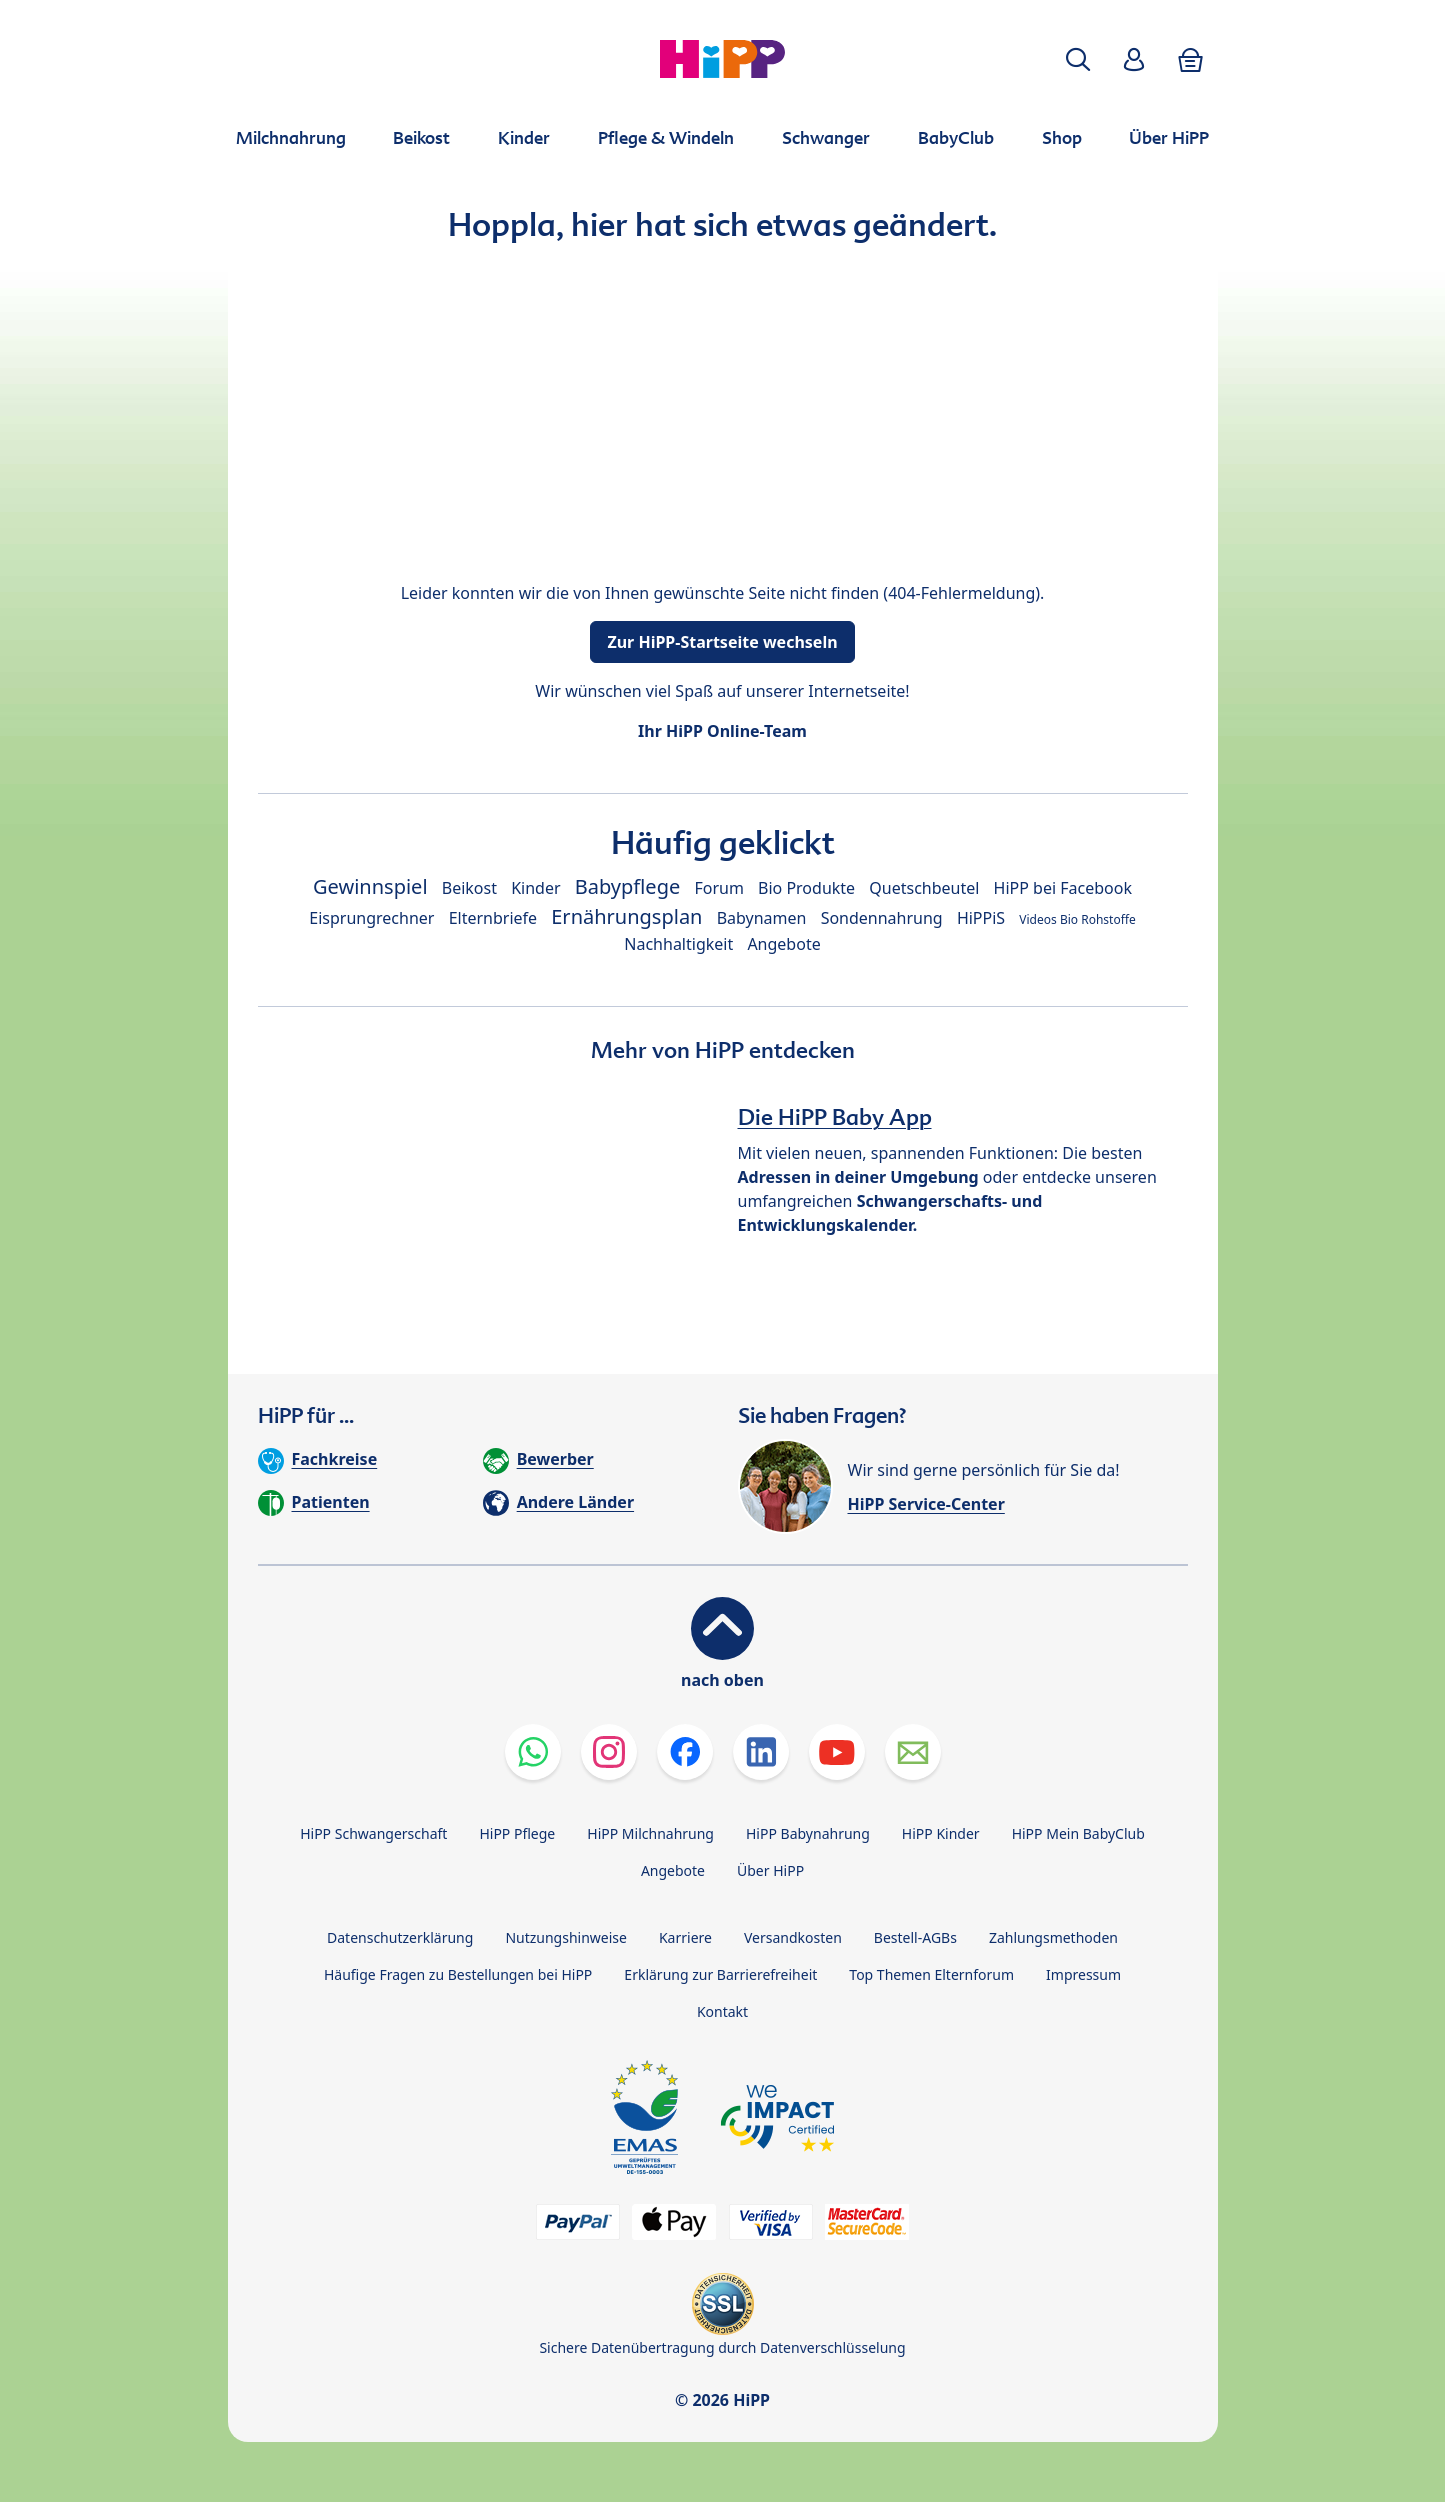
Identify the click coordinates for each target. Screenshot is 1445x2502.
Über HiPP (770, 1870)
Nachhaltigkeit (678, 944)
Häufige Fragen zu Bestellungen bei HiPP (458, 1974)
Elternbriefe (493, 918)
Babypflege (628, 886)
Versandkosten (793, 1937)
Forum (718, 888)
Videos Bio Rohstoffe (1077, 919)
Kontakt (722, 2011)
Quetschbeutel (924, 888)
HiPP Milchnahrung (650, 1833)
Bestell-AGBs (915, 1937)
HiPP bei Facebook (1063, 888)
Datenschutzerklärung (400, 1937)
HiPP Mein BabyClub (1078, 1833)
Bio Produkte (806, 888)
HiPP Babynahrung (808, 1833)
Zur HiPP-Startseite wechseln (722, 642)
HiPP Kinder (941, 1833)
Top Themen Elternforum (931, 1974)
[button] (1078, 59)
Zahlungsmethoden (1053, 1937)
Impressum (1083, 1974)
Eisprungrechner (371, 918)
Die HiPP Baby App (835, 1117)
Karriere (685, 1937)
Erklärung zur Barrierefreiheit (720, 1974)
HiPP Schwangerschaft (373, 1833)
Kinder (535, 888)
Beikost (469, 888)
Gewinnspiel (370, 886)
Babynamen (762, 918)
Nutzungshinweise (566, 1937)
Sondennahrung (882, 918)
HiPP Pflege (517, 1833)
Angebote (783, 944)
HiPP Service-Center (926, 1504)
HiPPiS (981, 918)
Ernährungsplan (626, 916)
